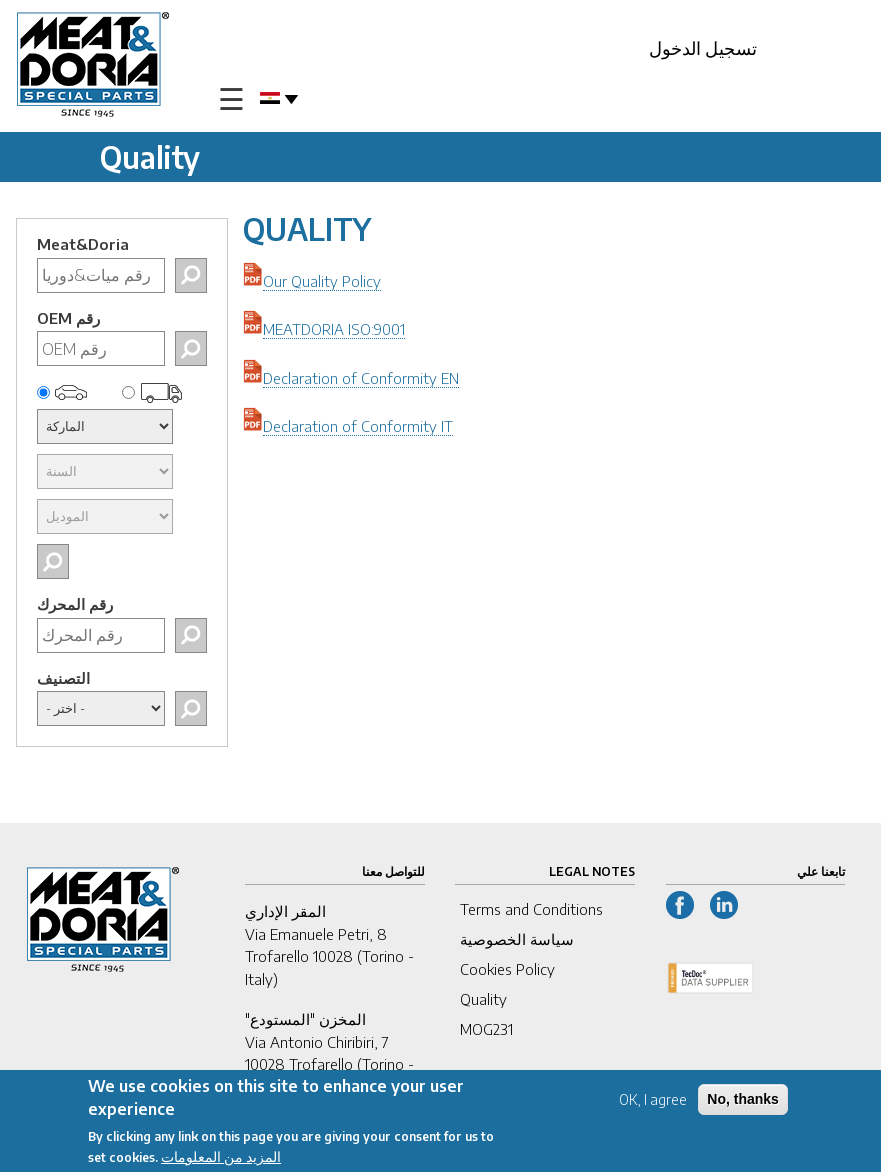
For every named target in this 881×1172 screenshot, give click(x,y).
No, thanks (743, 1102)
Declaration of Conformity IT (358, 426)
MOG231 (486, 1029)
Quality (483, 999)
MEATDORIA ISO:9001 (334, 329)
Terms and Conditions (531, 909)
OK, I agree (653, 1102)
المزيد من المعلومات (221, 1159)
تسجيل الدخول (703, 47)
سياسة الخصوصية (517, 939)
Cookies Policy (507, 969)
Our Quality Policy (322, 281)
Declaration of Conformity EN (361, 378)
